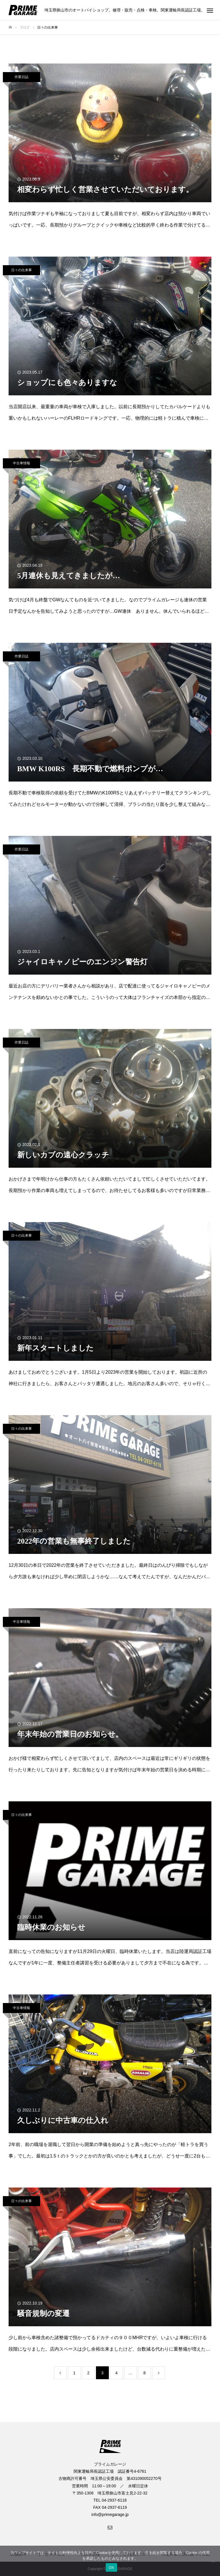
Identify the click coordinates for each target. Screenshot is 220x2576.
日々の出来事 (21, 270)
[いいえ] (213, 2561)
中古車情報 (21, 463)
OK (111, 2567)
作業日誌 (21, 77)
